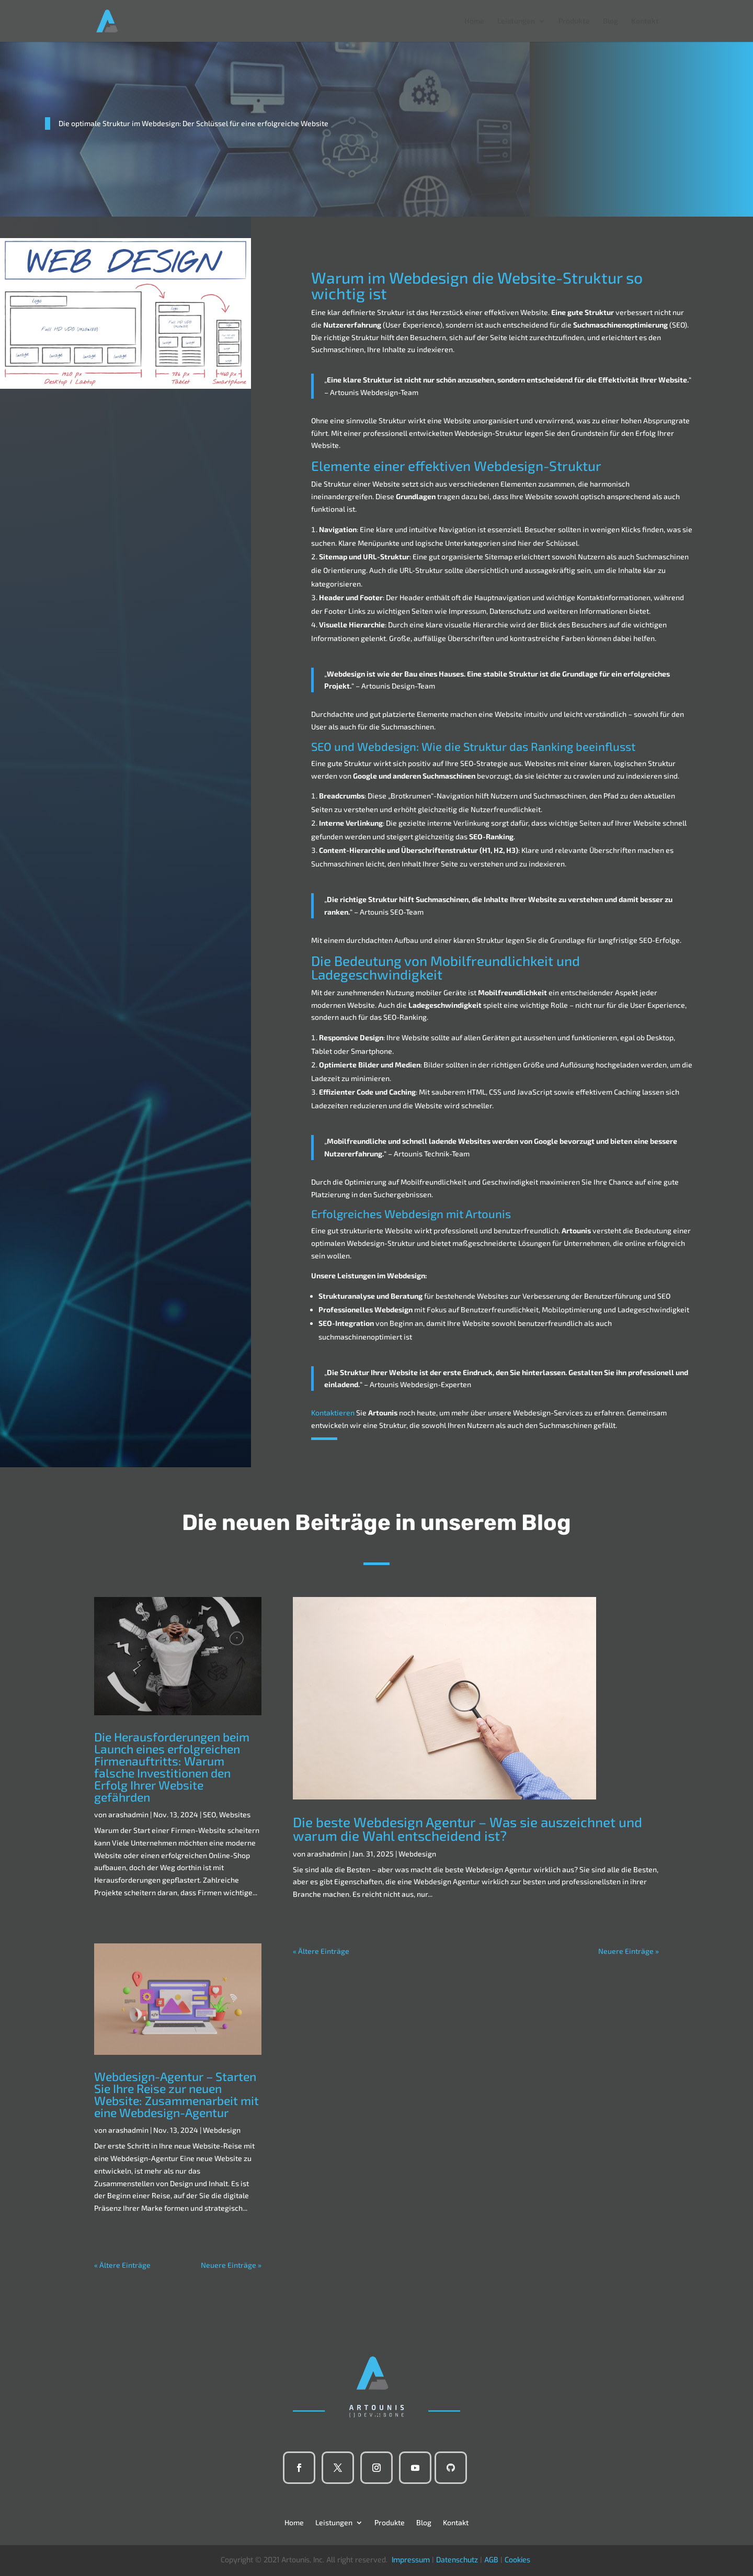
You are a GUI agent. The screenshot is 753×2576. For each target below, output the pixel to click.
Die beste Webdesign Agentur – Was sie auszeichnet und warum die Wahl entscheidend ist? (467, 1828)
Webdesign (222, 2129)
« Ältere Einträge (122, 2264)
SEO (209, 1814)
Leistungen (516, 21)
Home (474, 21)
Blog (610, 21)
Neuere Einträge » (231, 2264)
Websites (234, 1814)
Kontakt (645, 21)
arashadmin (128, 1814)
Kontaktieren (333, 1412)
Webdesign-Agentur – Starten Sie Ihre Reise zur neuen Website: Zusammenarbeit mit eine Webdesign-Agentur (176, 2094)
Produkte (574, 21)
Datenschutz (457, 2560)
